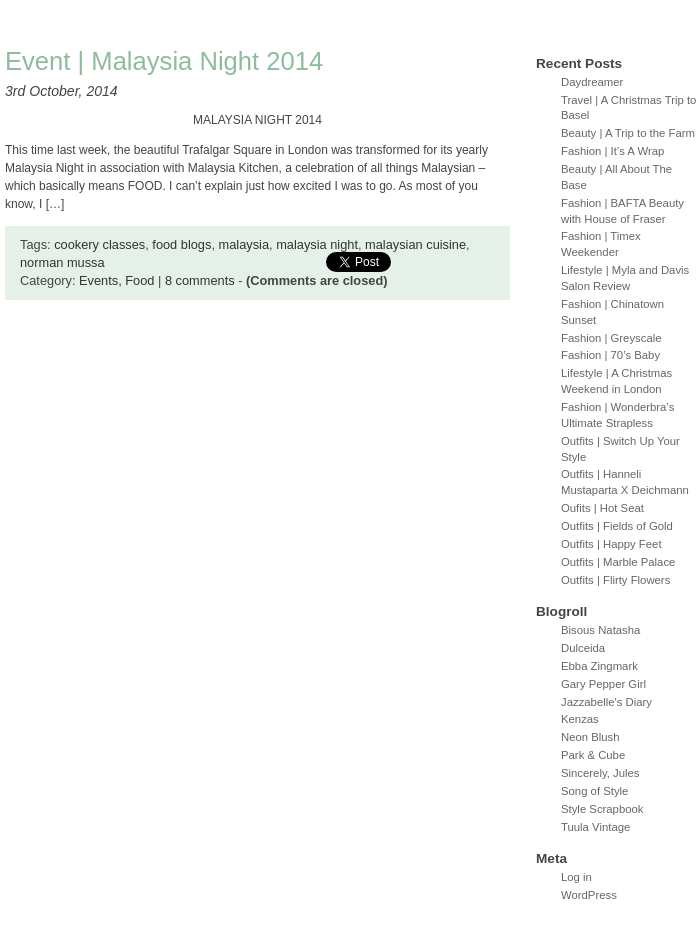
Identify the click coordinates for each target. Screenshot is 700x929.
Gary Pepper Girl (603, 684)
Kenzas (580, 719)
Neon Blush (590, 737)
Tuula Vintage (595, 827)
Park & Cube (593, 755)
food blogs (181, 244)
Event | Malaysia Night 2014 (164, 61)
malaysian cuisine (415, 244)
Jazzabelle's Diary (606, 702)
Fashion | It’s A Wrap (612, 151)
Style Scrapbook (602, 809)
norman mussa (62, 262)
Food (139, 280)
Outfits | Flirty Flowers (615, 580)
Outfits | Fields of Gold (617, 526)
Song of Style (594, 791)
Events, (102, 280)
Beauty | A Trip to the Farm (628, 133)
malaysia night (317, 244)
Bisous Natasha (600, 630)
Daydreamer (592, 82)
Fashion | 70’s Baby (610, 355)
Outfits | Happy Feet (611, 544)
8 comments (200, 280)
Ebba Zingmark (599, 666)
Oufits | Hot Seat (602, 508)
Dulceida (583, 648)
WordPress (589, 895)
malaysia (244, 244)
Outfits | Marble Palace (618, 562)
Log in (576, 877)
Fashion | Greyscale (611, 338)
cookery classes (99, 244)
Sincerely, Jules (600, 773)
